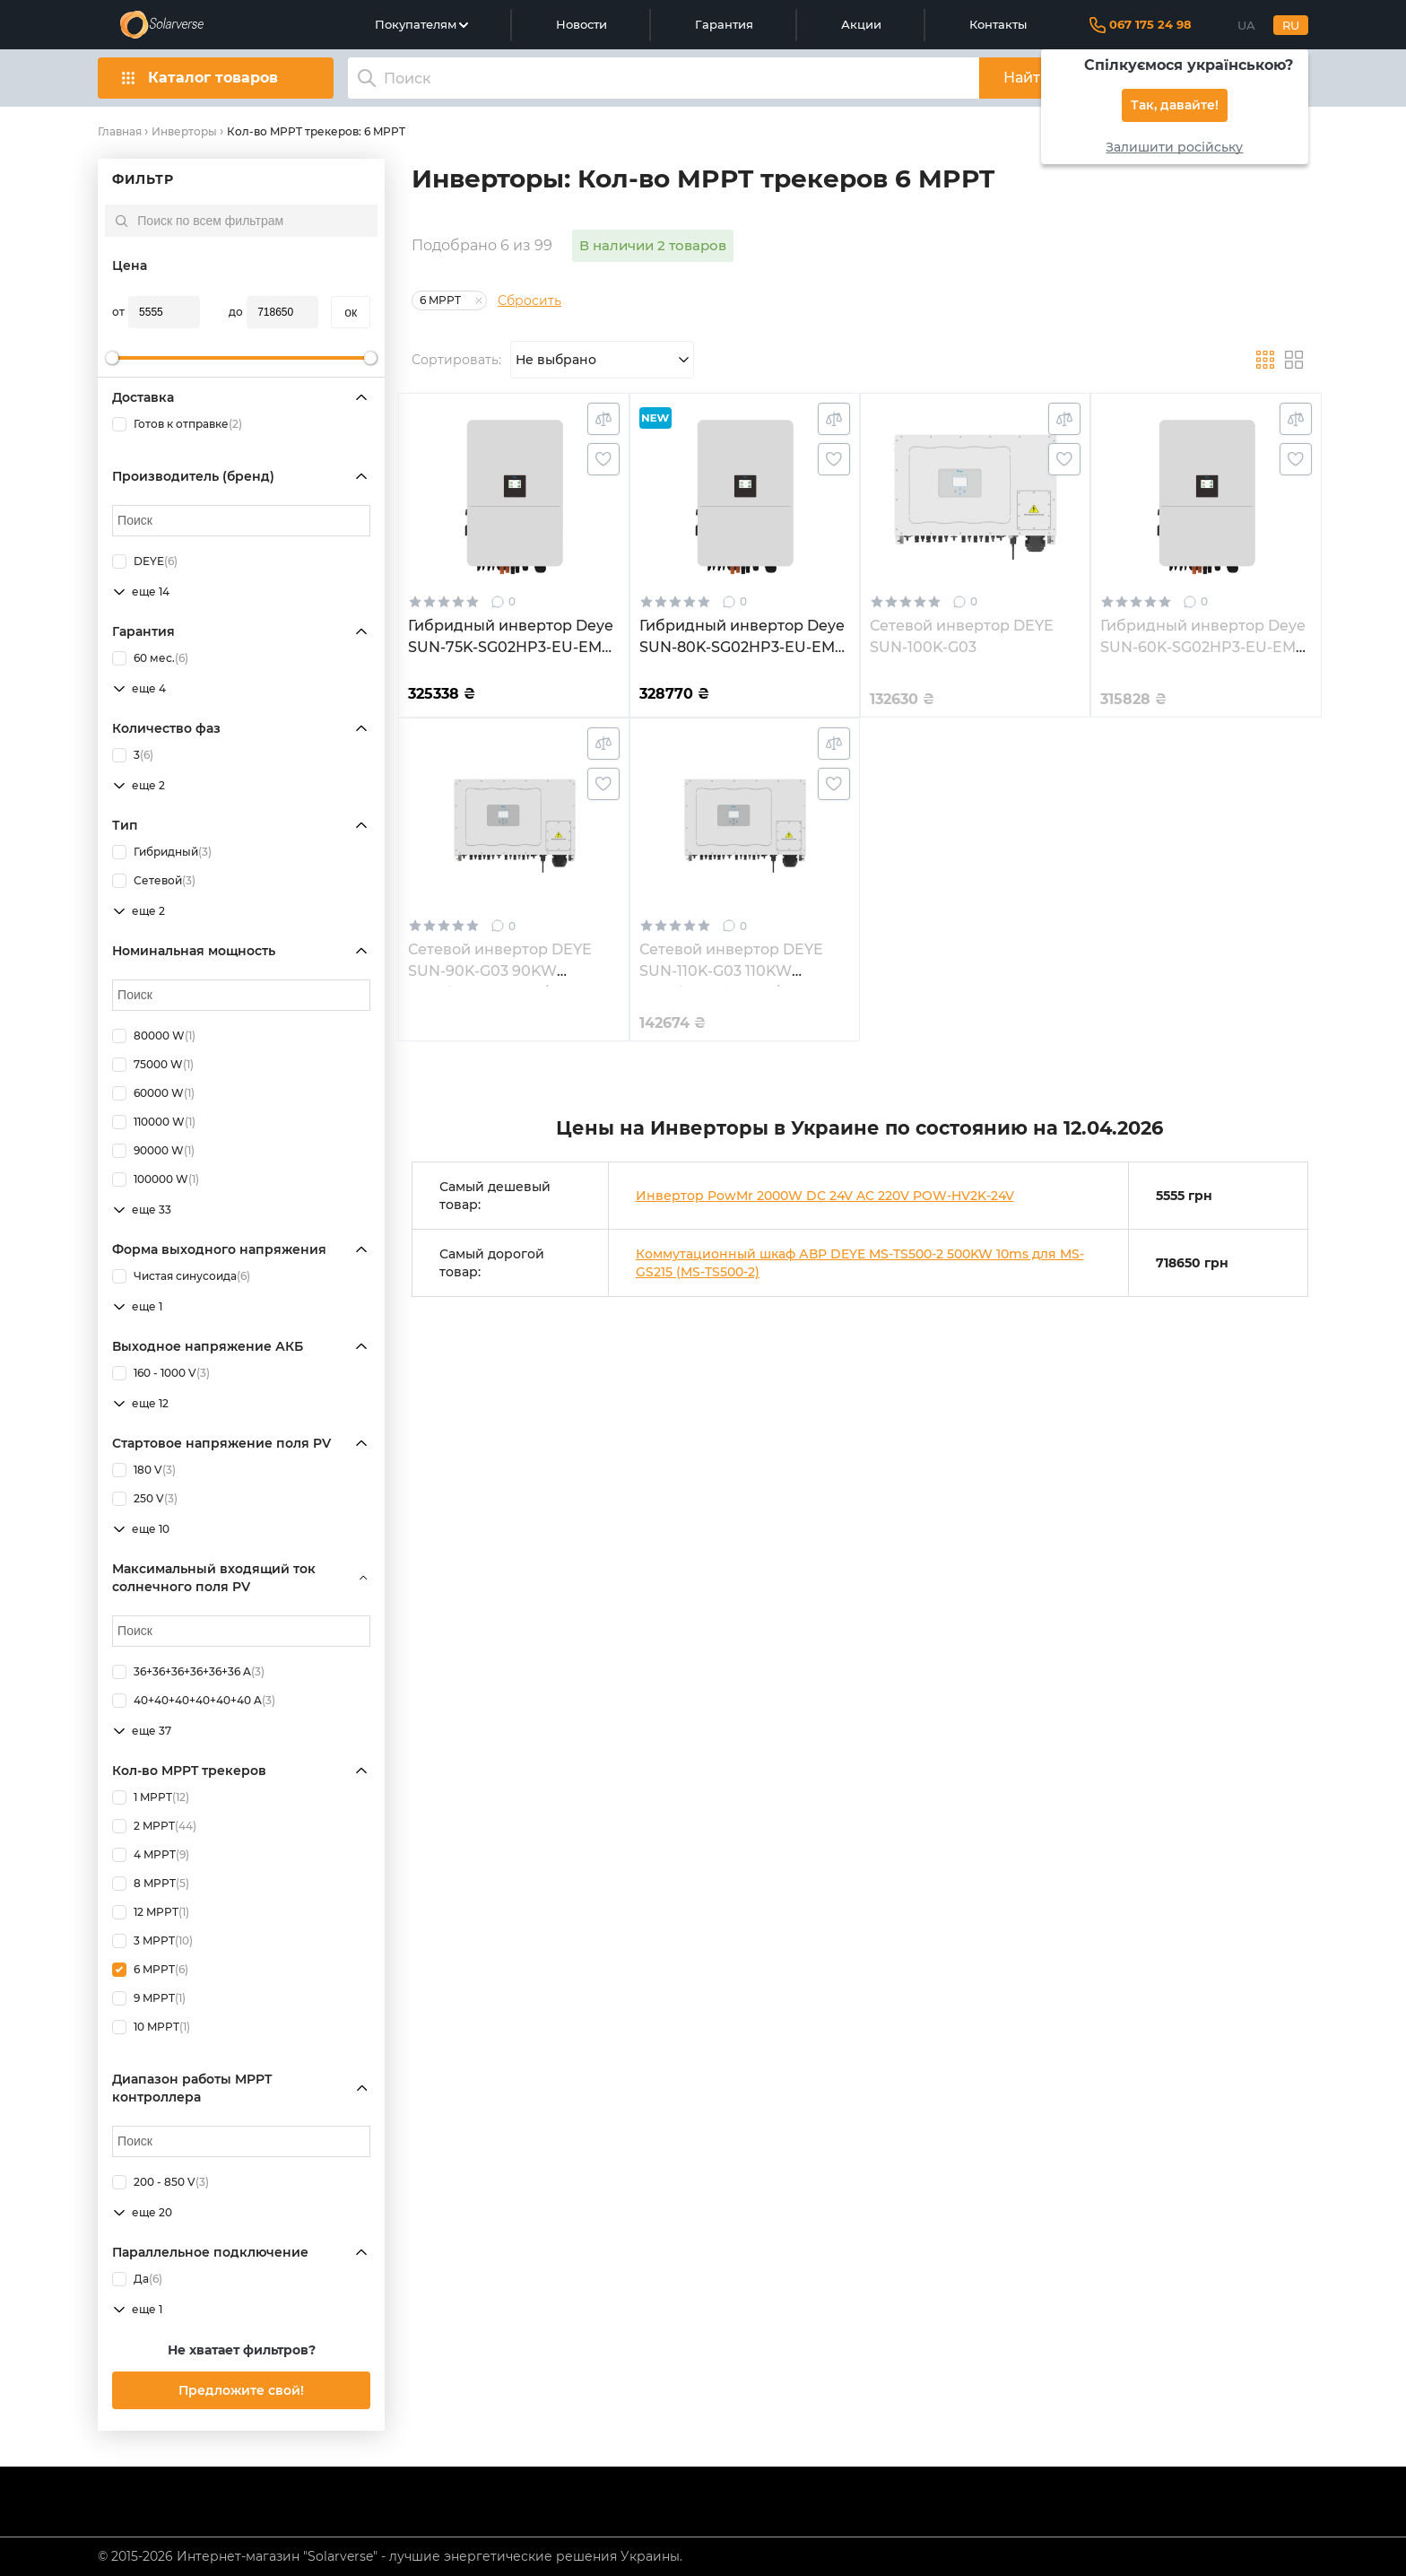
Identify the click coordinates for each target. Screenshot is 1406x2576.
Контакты (998, 24)
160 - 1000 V (161, 1373)
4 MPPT (150, 1855)
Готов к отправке (177, 424)
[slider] (112, 358)
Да (137, 2279)
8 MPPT (150, 1883)
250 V (145, 1499)
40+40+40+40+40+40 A (193, 1700)
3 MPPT (152, 1941)
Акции (861, 24)
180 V (144, 1470)
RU (1290, 25)
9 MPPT (149, 1998)
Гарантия (724, 24)
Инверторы (184, 131)
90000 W (153, 1151)
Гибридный (162, 852)
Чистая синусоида (181, 1276)
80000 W (153, 1036)
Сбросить (529, 300)
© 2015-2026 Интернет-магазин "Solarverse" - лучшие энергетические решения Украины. (390, 2556)
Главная (120, 131)
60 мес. (150, 658)
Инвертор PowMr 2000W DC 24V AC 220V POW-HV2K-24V (825, 1196)
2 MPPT (154, 1826)
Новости (581, 24)
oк (350, 312)
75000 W (153, 1064)
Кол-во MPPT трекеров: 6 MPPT (316, 131)
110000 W (153, 1122)
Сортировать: (456, 360)
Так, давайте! (1175, 105)
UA (1246, 25)
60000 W (153, 1093)
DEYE (145, 561)
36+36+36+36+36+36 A (188, 1672)
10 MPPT (151, 2027)
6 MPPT (150, 1969)
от (118, 311)
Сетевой (153, 881)
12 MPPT (150, 1912)
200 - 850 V (160, 2182)
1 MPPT (150, 1797)
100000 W (155, 1179)
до (236, 311)
